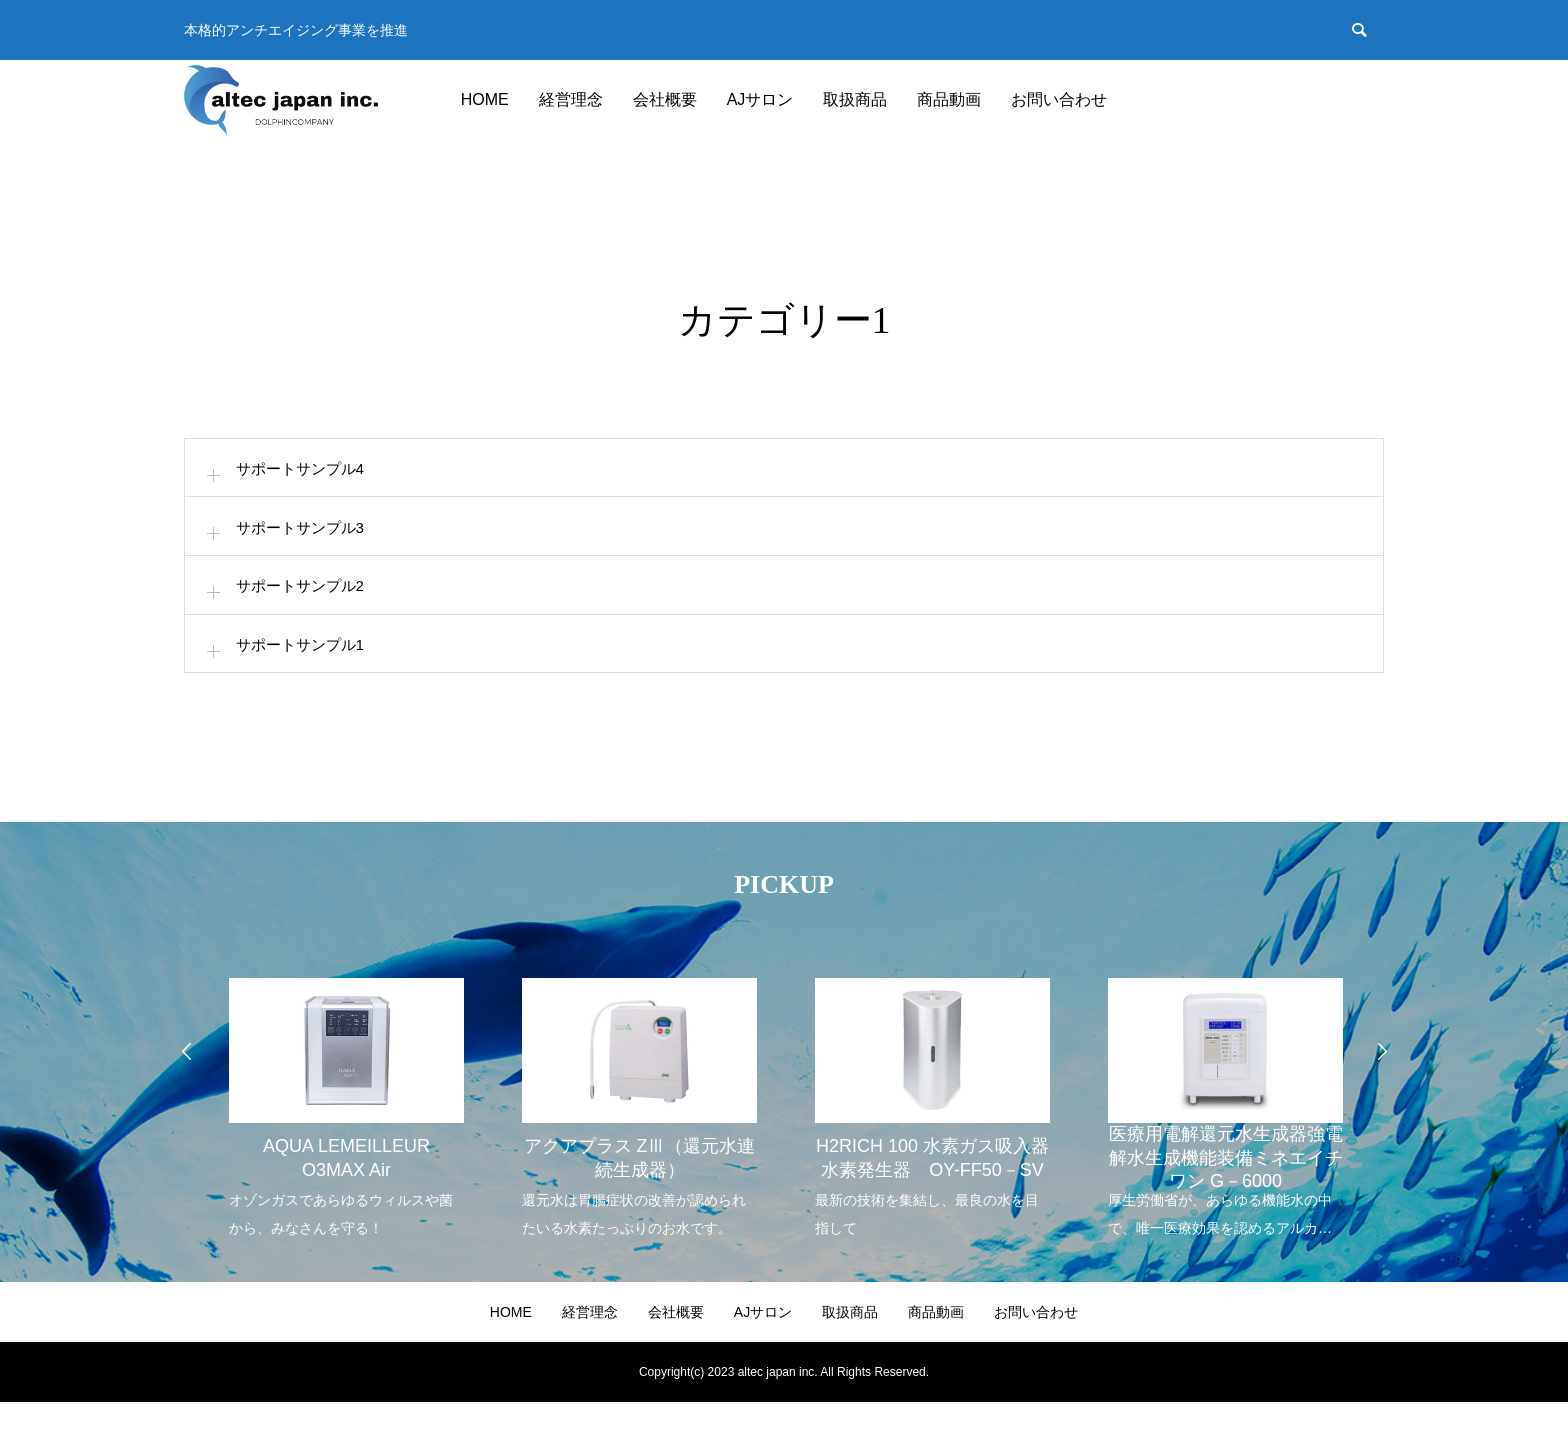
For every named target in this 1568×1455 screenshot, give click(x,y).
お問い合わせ (1059, 99)
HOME (485, 99)
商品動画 (949, 99)
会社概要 (665, 99)
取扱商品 (855, 99)
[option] (345, 1148)
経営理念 (571, 99)
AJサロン (760, 99)
